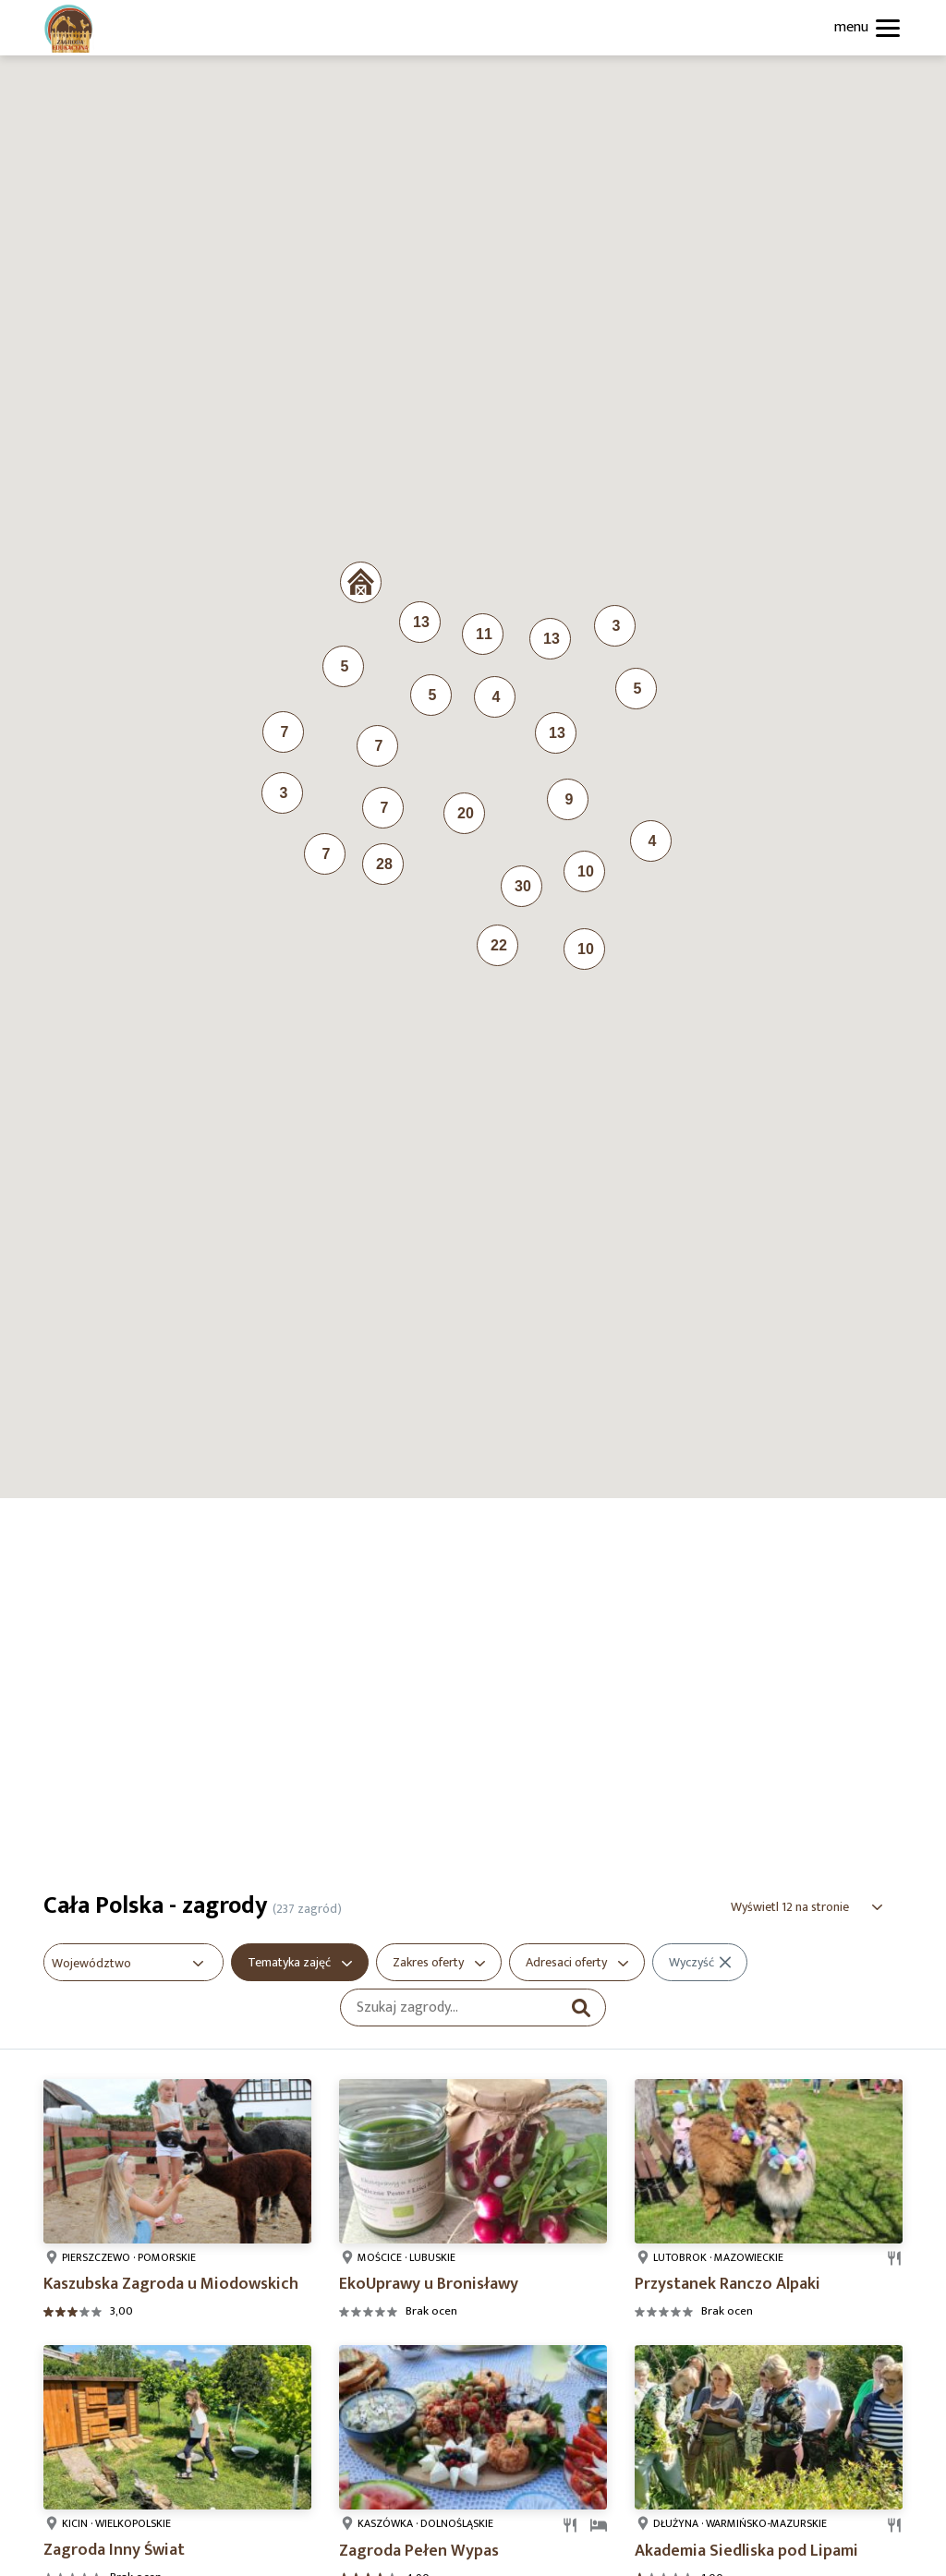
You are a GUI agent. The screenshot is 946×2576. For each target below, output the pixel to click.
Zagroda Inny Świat (114, 2550)
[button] (361, 582)
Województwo (91, 1963)
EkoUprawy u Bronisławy (428, 2284)
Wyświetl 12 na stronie (790, 1906)
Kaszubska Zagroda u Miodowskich (170, 2284)
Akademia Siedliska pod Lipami (746, 2551)
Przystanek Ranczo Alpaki (727, 2284)
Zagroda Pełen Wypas (419, 2551)
